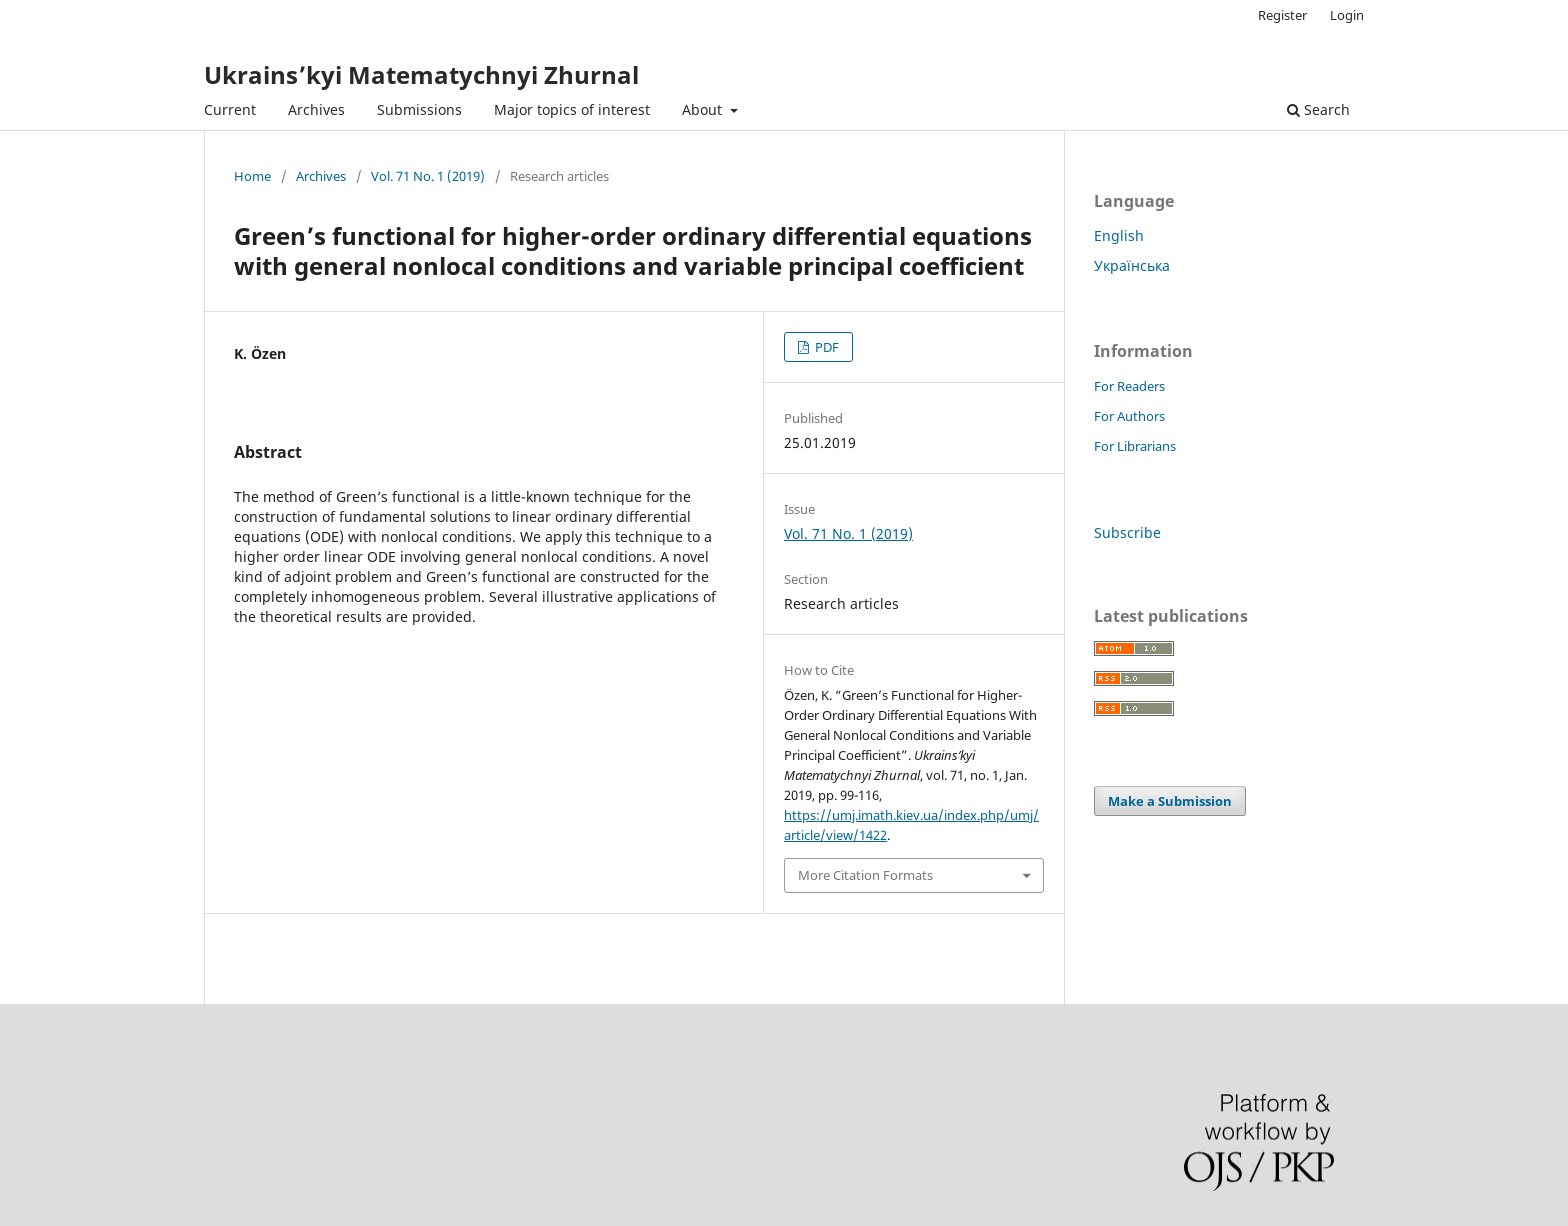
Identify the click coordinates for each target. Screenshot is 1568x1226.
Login (1347, 15)
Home (252, 176)
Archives (316, 109)
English (1119, 235)
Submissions (419, 109)
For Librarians (1135, 446)
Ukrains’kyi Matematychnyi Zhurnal (421, 74)
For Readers (1129, 386)
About (704, 109)
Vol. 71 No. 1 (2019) (428, 176)
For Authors (1129, 416)
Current (230, 109)
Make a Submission (1170, 801)
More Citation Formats (865, 875)
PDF (825, 347)
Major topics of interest (572, 109)
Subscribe (1127, 532)
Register (1282, 15)
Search (1318, 109)
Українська (1132, 265)
